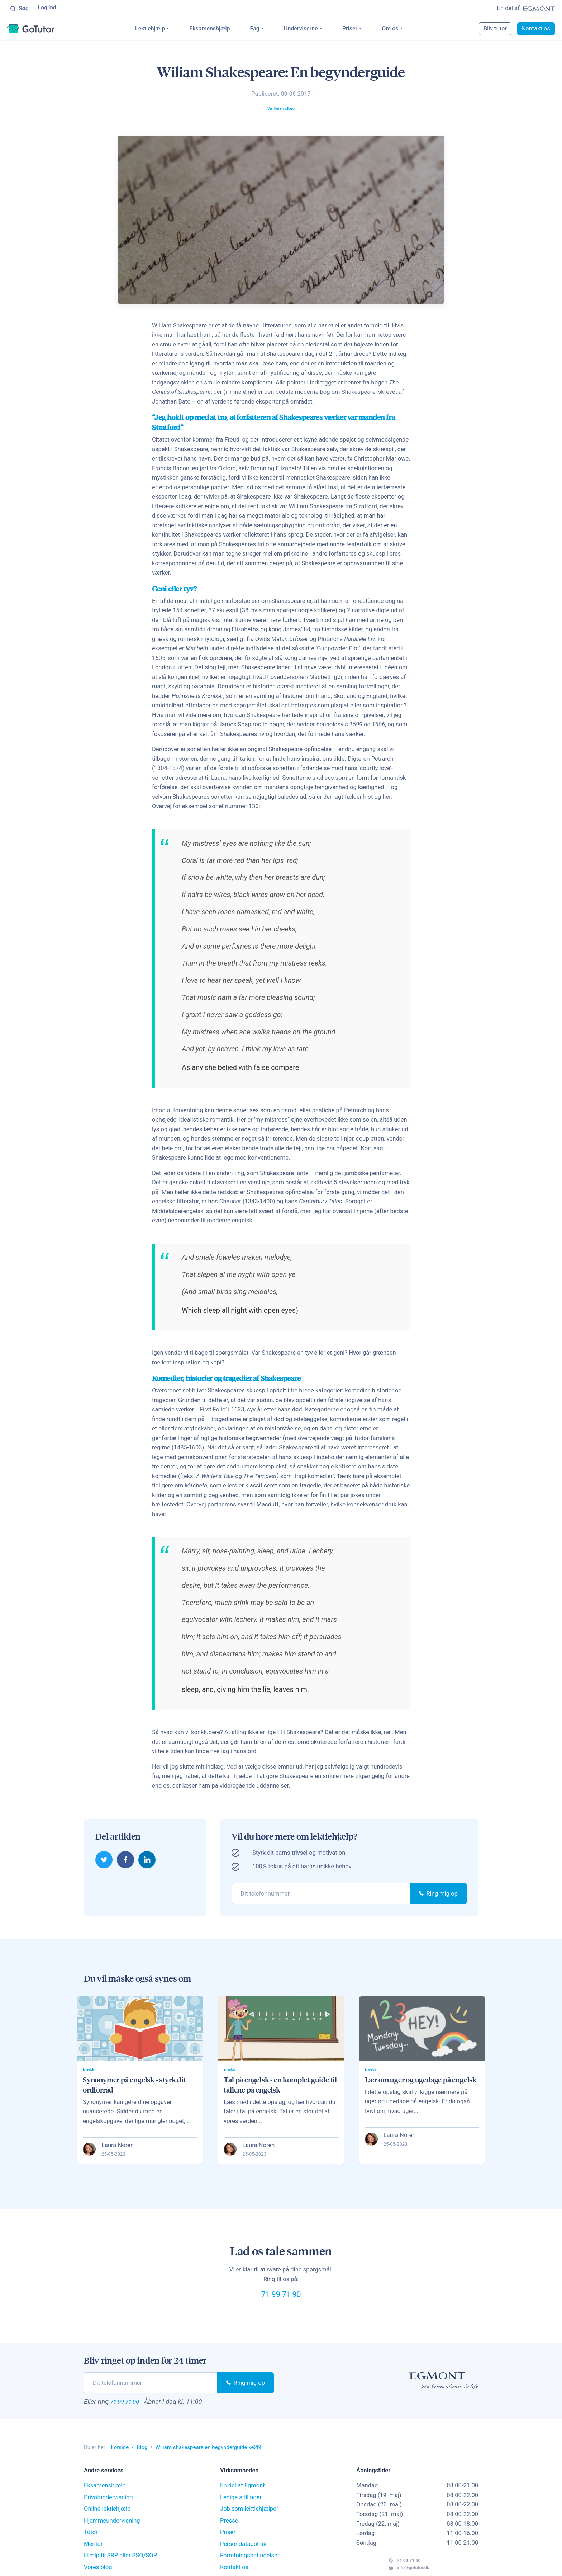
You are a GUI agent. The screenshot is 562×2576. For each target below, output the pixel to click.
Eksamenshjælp (221, 30)
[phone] (321, 1895)
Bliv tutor (495, 30)
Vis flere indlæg (281, 109)
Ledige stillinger (241, 2512)
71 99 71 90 (281, 2303)
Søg (19, 9)
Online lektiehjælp (107, 2524)
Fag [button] (266, 30)
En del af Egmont (242, 2501)
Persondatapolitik (243, 2559)
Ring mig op (438, 1895)
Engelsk (91, 2072)
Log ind (48, 8)
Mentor (93, 2559)
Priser (361, 30)
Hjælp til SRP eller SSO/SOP (120, 2571)
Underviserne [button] (313, 30)
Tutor (91, 2547)
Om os (402, 30)
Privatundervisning (108, 2512)
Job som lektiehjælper (249, 2524)
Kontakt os (536, 30)
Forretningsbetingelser (249, 2571)
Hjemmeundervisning (112, 2536)
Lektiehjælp (162, 30)
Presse (229, 2536)
